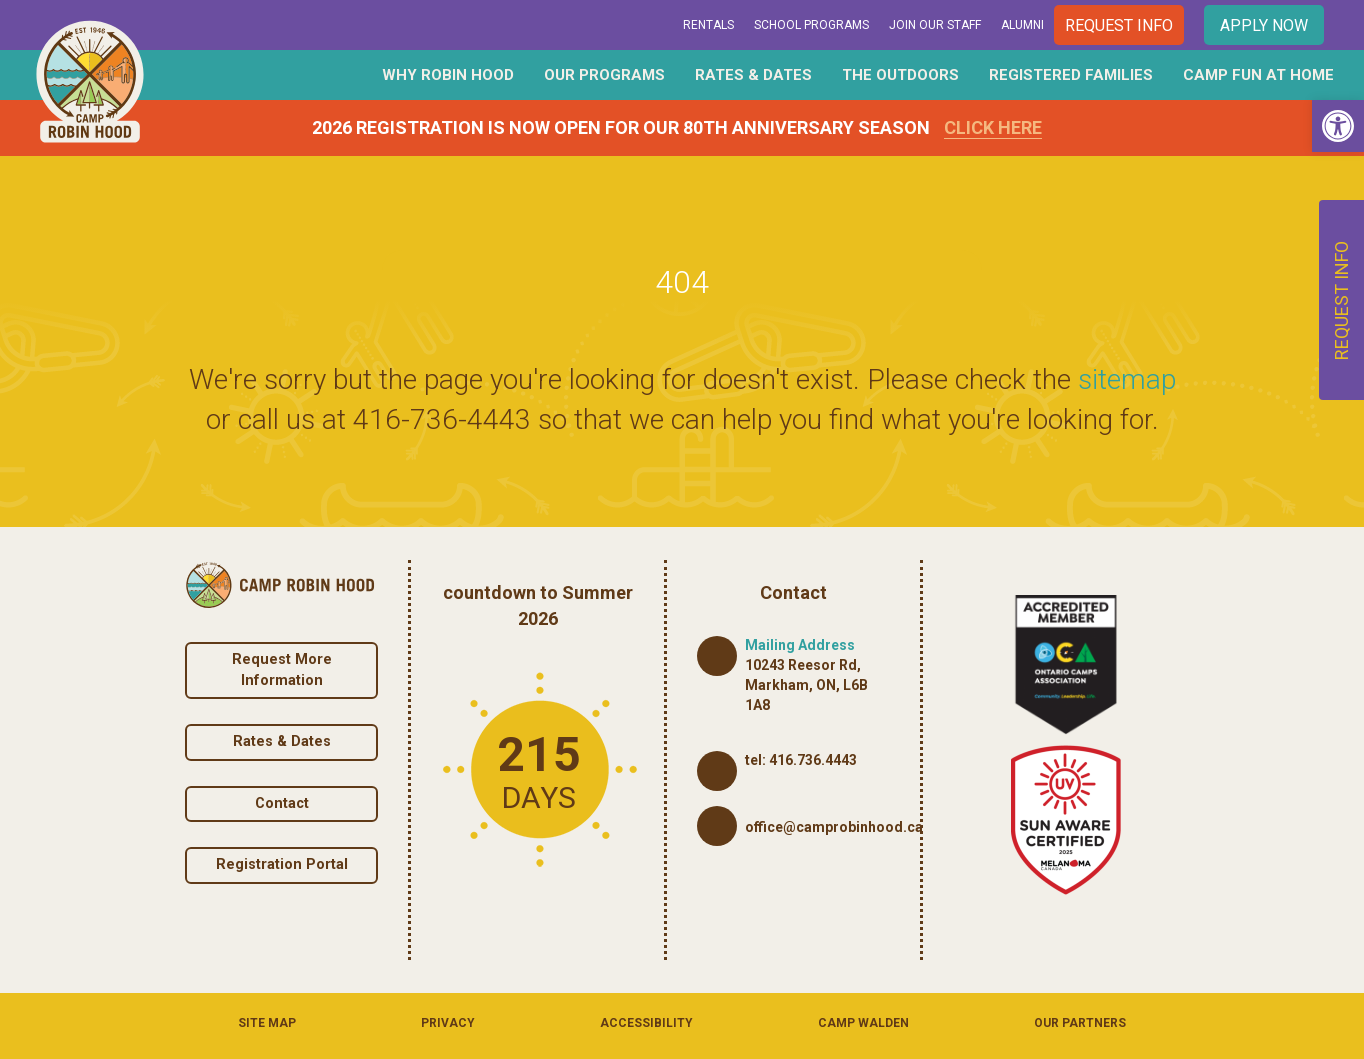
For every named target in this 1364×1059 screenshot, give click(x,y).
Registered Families (1071, 75)
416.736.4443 (813, 760)
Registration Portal (282, 864)
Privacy (448, 1023)
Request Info (1119, 25)
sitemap (1127, 379)
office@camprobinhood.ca (834, 827)
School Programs (811, 25)
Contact (282, 803)
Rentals (708, 25)
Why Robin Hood (448, 75)
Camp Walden (863, 1023)
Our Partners (1080, 1023)
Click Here (993, 127)
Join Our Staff (935, 25)
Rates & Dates (753, 75)
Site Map (267, 1023)
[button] (1338, 126)
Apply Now (1264, 25)
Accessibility (646, 1023)
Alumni (1022, 25)
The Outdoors (900, 75)
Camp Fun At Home (1258, 75)
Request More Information (282, 670)
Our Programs (604, 75)
